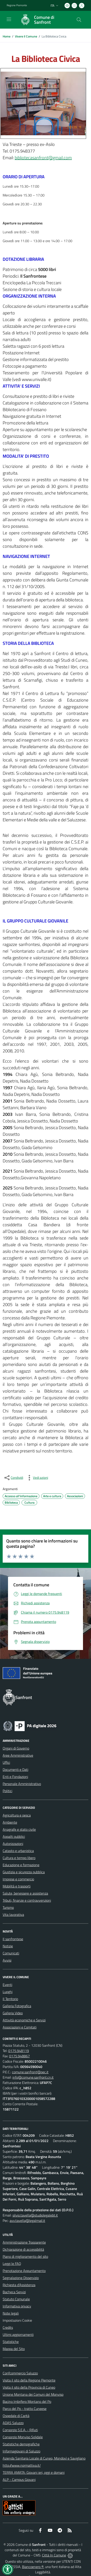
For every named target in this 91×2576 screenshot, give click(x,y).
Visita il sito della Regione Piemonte (29, 2380)
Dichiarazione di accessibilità (23, 2249)
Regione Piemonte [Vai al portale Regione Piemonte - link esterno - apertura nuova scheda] (17, 5)
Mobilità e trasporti (16, 1886)
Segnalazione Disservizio (21, 2277)
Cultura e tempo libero (19, 1857)
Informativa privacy (17, 2306)
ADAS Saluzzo (13, 2422)
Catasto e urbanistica (18, 1850)
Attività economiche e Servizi (24, 2020)
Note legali (11, 2313)
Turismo (8, 1907)
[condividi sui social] (13, 1477)
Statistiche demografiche (21, 2444)
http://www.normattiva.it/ (22, 2465)
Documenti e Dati (15, 1769)
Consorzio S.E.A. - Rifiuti (20, 2430)
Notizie (8, 1946)
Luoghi (7, 1991)
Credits (8, 2327)
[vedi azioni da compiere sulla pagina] (37, 1477)
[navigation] (9, 19)
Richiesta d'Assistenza (19, 2285)
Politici (7, 1790)
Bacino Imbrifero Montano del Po (27, 2401)
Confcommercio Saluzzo (20, 2373)
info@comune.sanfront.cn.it (33, 2077)
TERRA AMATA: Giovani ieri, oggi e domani (34, 2472)
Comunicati (11, 1953)
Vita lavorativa (13, 1914)
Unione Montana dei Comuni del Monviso (33, 2394)
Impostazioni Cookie (17, 2320)
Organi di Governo (16, 1748)
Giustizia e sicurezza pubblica (24, 1872)
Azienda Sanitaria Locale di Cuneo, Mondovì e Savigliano (44, 2458)
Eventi (7, 1984)
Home (6, 36)
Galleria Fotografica (17, 2006)
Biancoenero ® (33, 2566)
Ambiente (10, 1822)
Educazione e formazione (21, 1865)
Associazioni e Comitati (19, 2027)
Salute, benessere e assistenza (25, 1893)
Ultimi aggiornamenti (18, 2334)
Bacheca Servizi (14, 2292)
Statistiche (11, 2341)
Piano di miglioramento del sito (25, 2256)
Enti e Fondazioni (15, 1776)
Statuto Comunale (16, 2299)
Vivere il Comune (26, 36)
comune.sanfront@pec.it (30, 2072)
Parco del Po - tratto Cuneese (25, 2408)
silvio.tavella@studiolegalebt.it (35, 2215)
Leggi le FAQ (12, 2263)
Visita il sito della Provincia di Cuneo (29, 2387)
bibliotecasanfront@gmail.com (43, 157)
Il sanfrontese (13, 1939)
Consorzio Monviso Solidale (23, 2437)
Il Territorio (10, 1998)
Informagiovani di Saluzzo (21, 2451)
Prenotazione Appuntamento (24, 2270)
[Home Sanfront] (43, 19)
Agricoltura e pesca (17, 1815)
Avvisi (7, 1960)
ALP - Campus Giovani (19, 2479)
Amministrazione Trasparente (24, 2242)
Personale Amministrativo (22, 1783)
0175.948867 (19, 2056)
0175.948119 (18, 2050)
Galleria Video (13, 2013)
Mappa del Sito (14, 2348)
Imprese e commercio (18, 1879)
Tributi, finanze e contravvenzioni (27, 1900)
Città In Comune (54, 2555)
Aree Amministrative (18, 1755)
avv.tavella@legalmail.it (27, 2220)
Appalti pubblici (14, 1836)
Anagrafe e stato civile (19, 1829)
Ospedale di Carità (16, 2415)
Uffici (6, 1762)
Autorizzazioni (13, 1843)
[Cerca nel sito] (79, 19)
